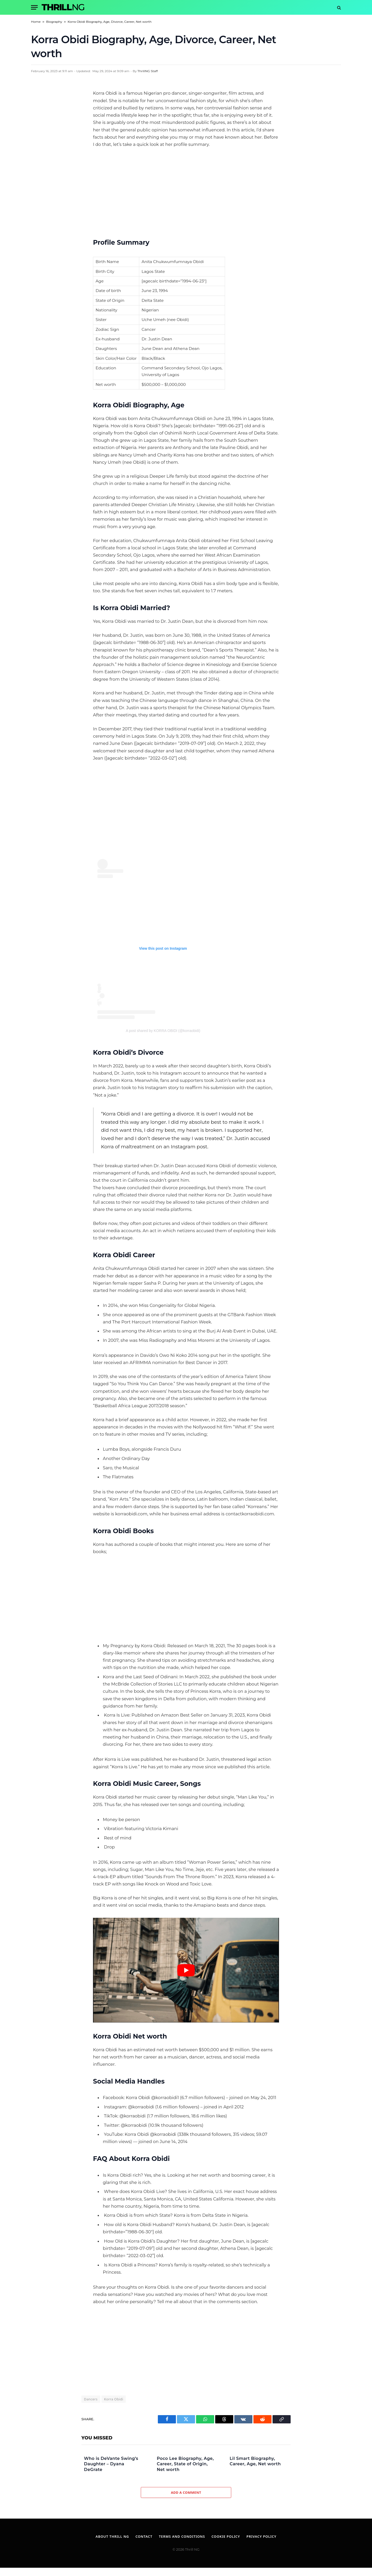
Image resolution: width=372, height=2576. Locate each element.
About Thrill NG (112, 2536)
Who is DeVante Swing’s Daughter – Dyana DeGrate (111, 2464)
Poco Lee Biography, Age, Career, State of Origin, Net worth (185, 2464)
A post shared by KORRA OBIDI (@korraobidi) (163, 1031)
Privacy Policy (261, 2536)
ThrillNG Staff (147, 71)
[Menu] (34, 7)
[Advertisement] (186, 191)
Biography (54, 22)
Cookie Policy (226, 2536)
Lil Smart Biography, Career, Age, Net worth (255, 2461)
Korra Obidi (113, 2399)
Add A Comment (186, 2492)
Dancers (91, 2399)
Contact (143, 2536)
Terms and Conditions (182, 2536)
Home (36, 22)
